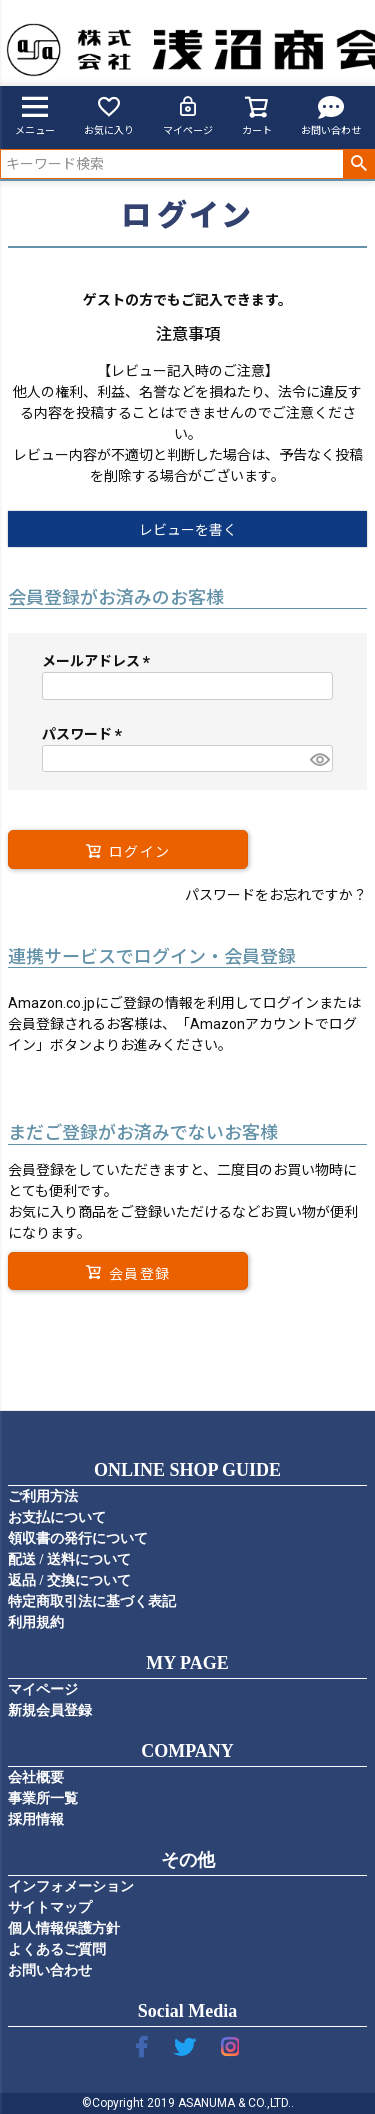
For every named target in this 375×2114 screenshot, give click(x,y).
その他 (188, 1860)
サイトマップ (50, 1907)
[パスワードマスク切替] (318, 759)
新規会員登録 (50, 1710)
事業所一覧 (43, 1798)
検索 (358, 164)
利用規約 (36, 1622)
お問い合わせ (331, 115)
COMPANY (187, 1751)
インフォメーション (71, 1886)
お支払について (57, 1517)
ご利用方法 (43, 1496)
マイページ (188, 115)
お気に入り (109, 115)
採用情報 (36, 1819)
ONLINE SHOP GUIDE (187, 1470)
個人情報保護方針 (64, 1928)
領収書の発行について (78, 1538)
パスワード (85, 734)
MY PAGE (187, 1663)
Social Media (188, 2011)
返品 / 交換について (69, 1580)
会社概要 (36, 1777)
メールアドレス (99, 661)
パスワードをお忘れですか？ (276, 895)
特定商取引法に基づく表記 (92, 1601)
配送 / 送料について (69, 1559)
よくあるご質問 (57, 1949)
